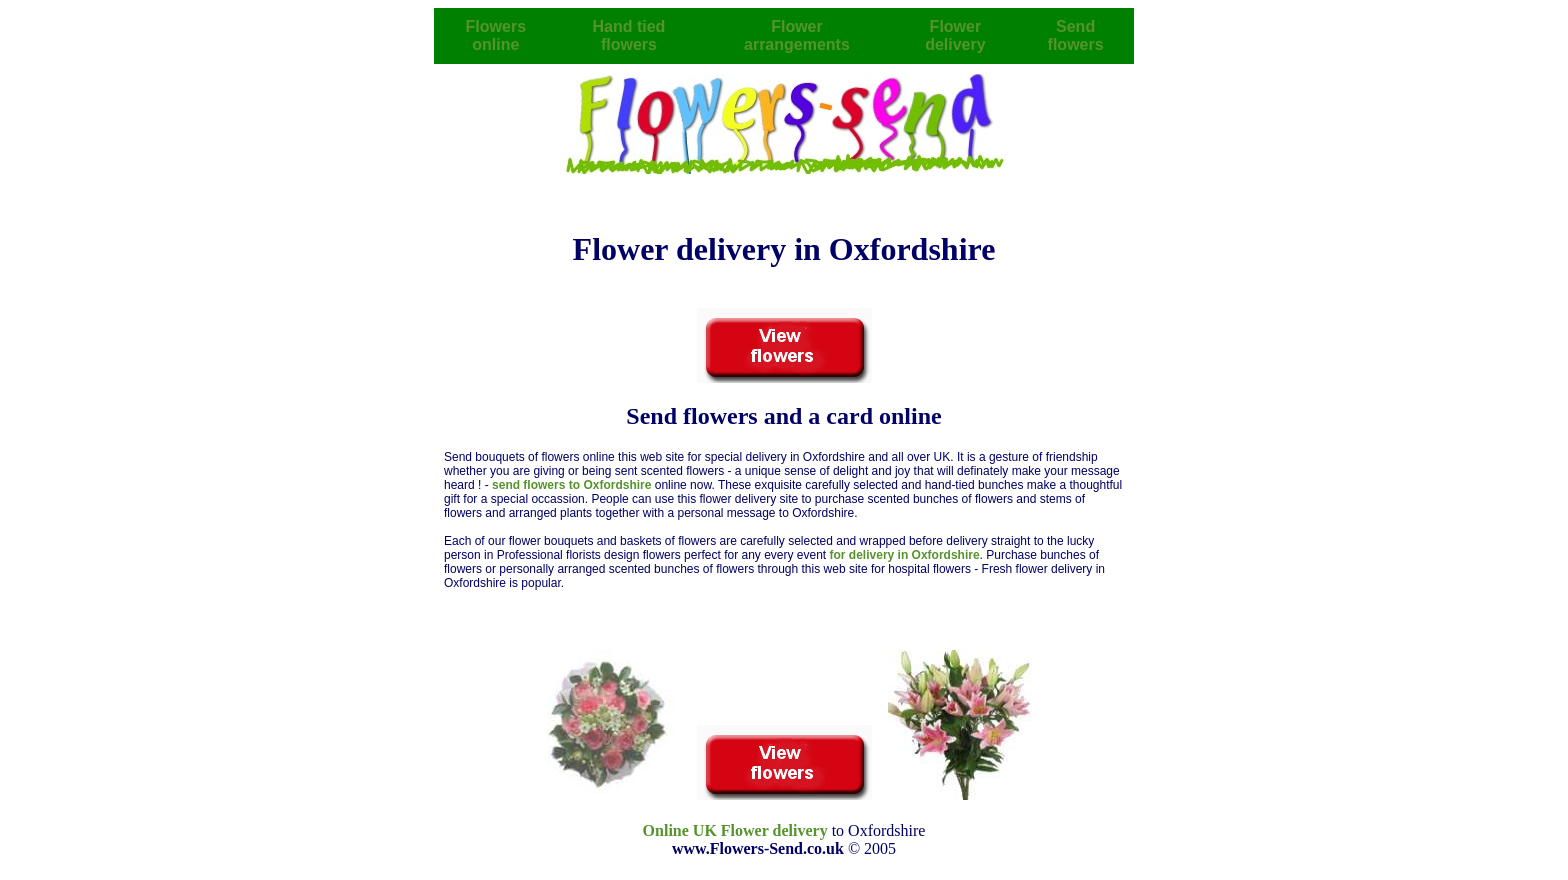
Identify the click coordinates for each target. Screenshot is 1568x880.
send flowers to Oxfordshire (573, 485)
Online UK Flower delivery (735, 830)
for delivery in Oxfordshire (905, 555)
